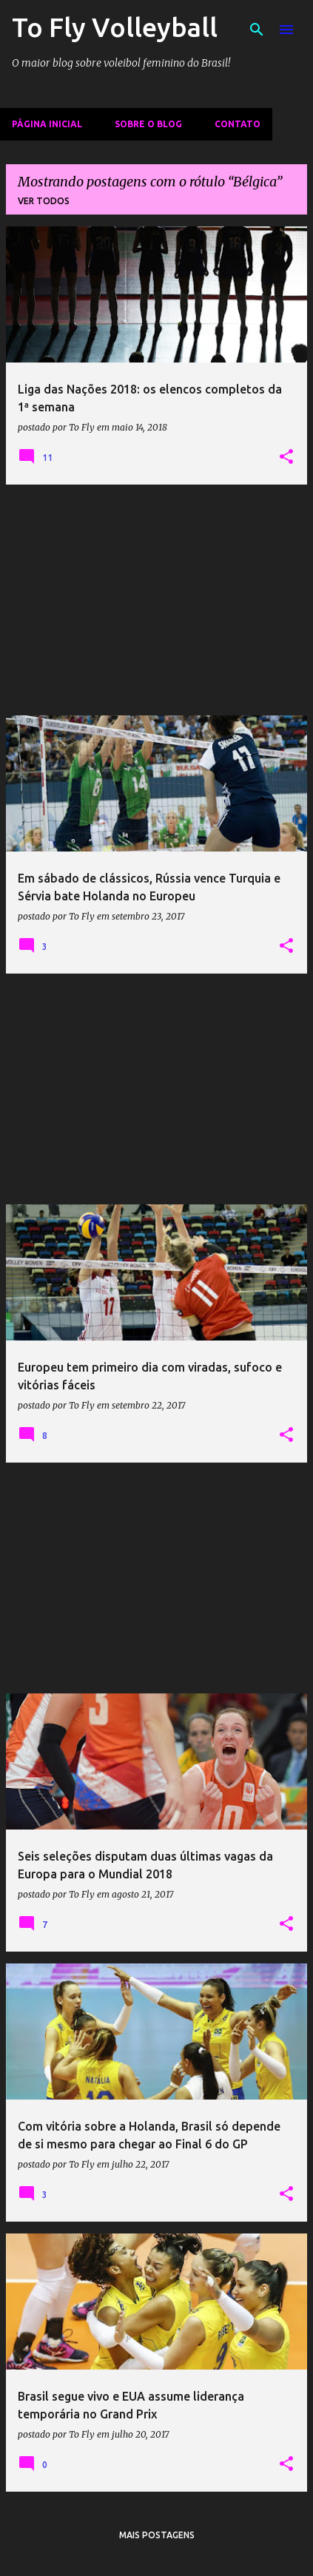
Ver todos (44, 201)
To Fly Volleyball (115, 27)
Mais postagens (157, 2535)
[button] (286, 457)
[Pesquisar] (257, 29)
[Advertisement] (156, 600)
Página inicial (47, 124)
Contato (237, 124)
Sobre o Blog (148, 124)
